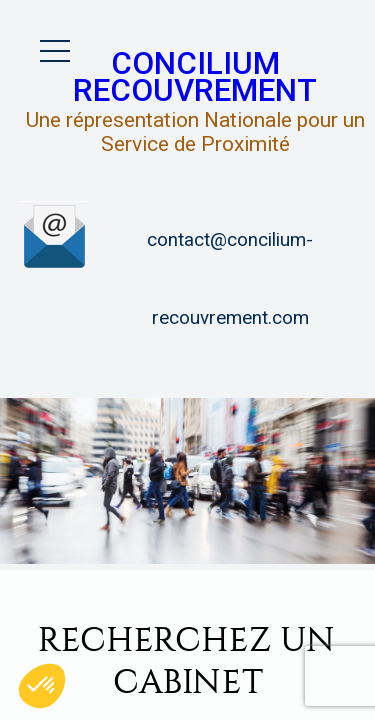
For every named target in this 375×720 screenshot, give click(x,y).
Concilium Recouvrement (195, 77)
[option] (187, 481)
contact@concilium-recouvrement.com (230, 279)
